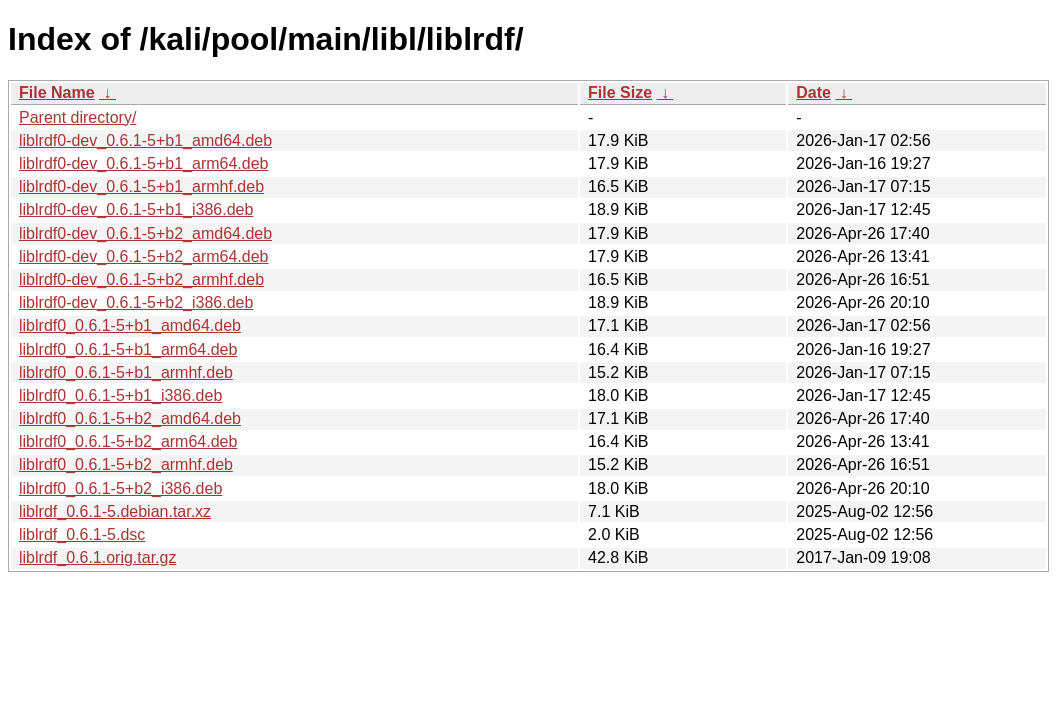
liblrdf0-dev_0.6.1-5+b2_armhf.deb (141, 279)
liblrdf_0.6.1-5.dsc (82, 534)
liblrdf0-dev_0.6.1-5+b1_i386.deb (136, 209)
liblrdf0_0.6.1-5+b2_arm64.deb (128, 441)
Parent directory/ (77, 117)
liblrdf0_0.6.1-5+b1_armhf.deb (126, 372)
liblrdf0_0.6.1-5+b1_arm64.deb (128, 349)
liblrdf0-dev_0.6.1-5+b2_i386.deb (136, 302)
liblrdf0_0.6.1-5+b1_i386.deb (120, 395)
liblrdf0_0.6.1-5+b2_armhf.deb (126, 464)
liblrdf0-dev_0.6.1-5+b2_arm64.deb (144, 256)
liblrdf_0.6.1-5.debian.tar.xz (115, 511)
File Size (620, 92)
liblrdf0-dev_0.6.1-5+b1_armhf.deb (141, 186)
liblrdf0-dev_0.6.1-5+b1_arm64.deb (144, 163)
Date (813, 92)
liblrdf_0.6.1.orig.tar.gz (97, 557)
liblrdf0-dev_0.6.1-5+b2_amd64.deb (145, 233)
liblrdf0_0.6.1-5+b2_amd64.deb (130, 418)
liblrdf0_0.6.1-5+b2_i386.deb (120, 488)
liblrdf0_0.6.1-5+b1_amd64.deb (130, 325)
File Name (57, 92)
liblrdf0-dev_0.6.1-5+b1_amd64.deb (145, 140)
